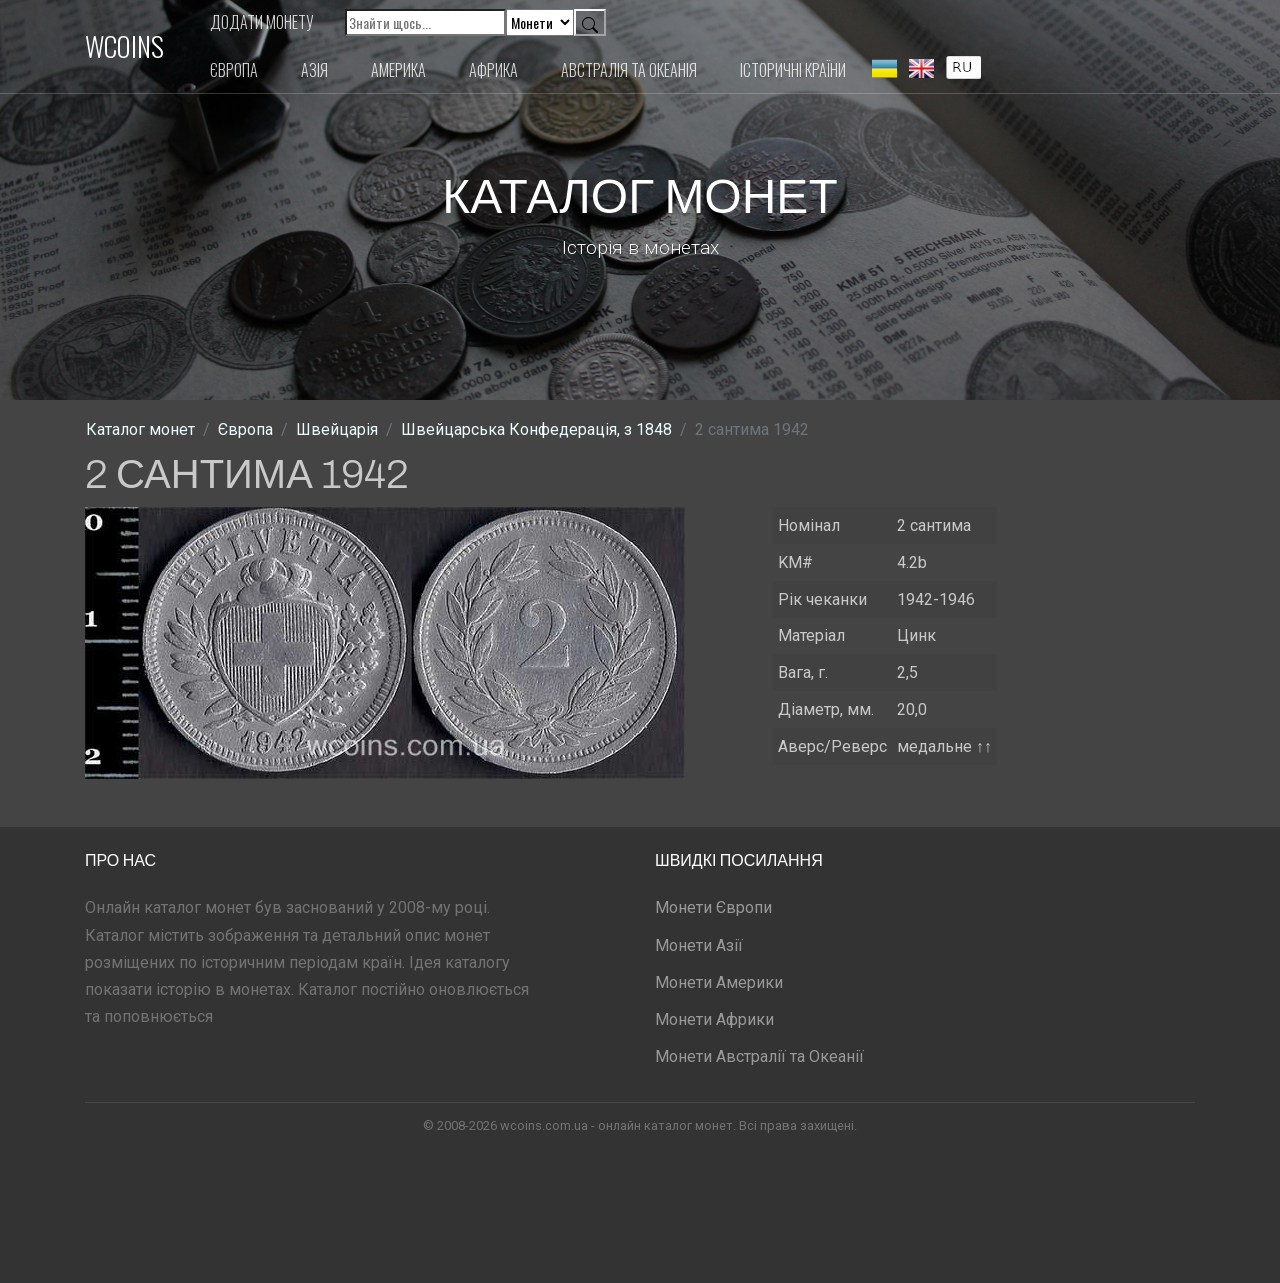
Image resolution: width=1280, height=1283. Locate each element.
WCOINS (124, 46)
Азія (314, 70)
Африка (493, 70)
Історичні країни (793, 70)
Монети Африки (714, 1019)
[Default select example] (540, 22)
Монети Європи (713, 907)
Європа (234, 70)
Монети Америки (719, 982)
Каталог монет (140, 429)
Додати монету (262, 22)
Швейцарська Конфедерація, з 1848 (536, 429)
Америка (398, 70)
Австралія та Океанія (629, 70)
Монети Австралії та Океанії (759, 1056)
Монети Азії (699, 945)
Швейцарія (337, 429)
